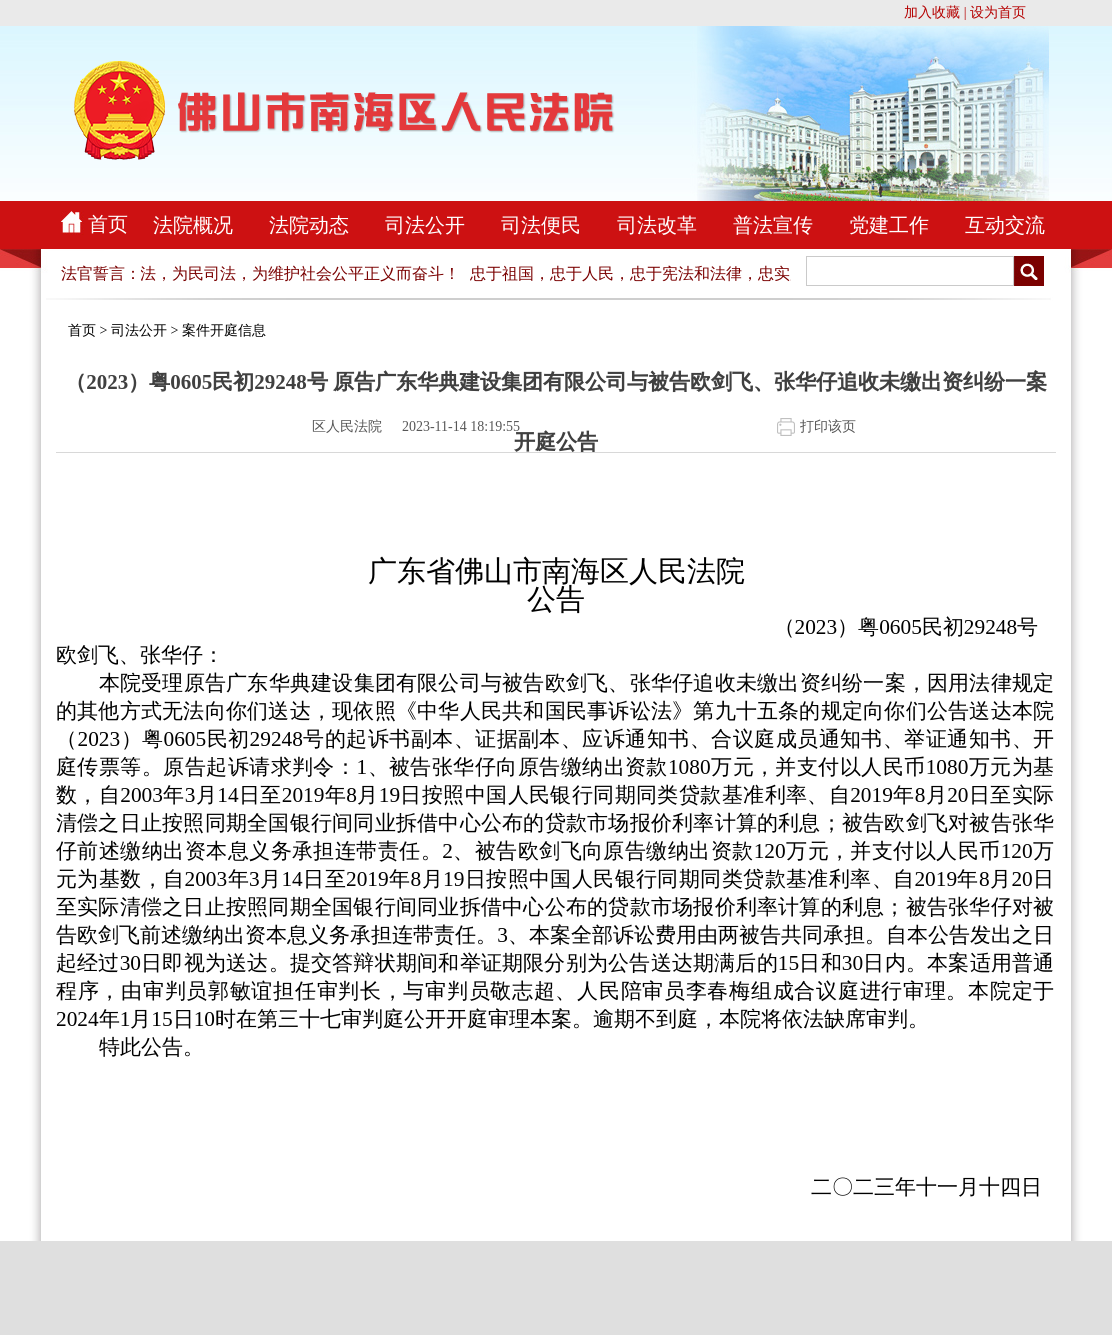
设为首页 (998, 12)
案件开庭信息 (224, 330)
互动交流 (1005, 225)
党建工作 (889, 225)
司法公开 (425, 225)
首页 (108, 224)
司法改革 (657, 225)
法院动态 (309, 225)
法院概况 (193, 225)
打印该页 (828, 426)
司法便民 (541, 225)
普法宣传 (773, 225)
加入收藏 (932, 12)
